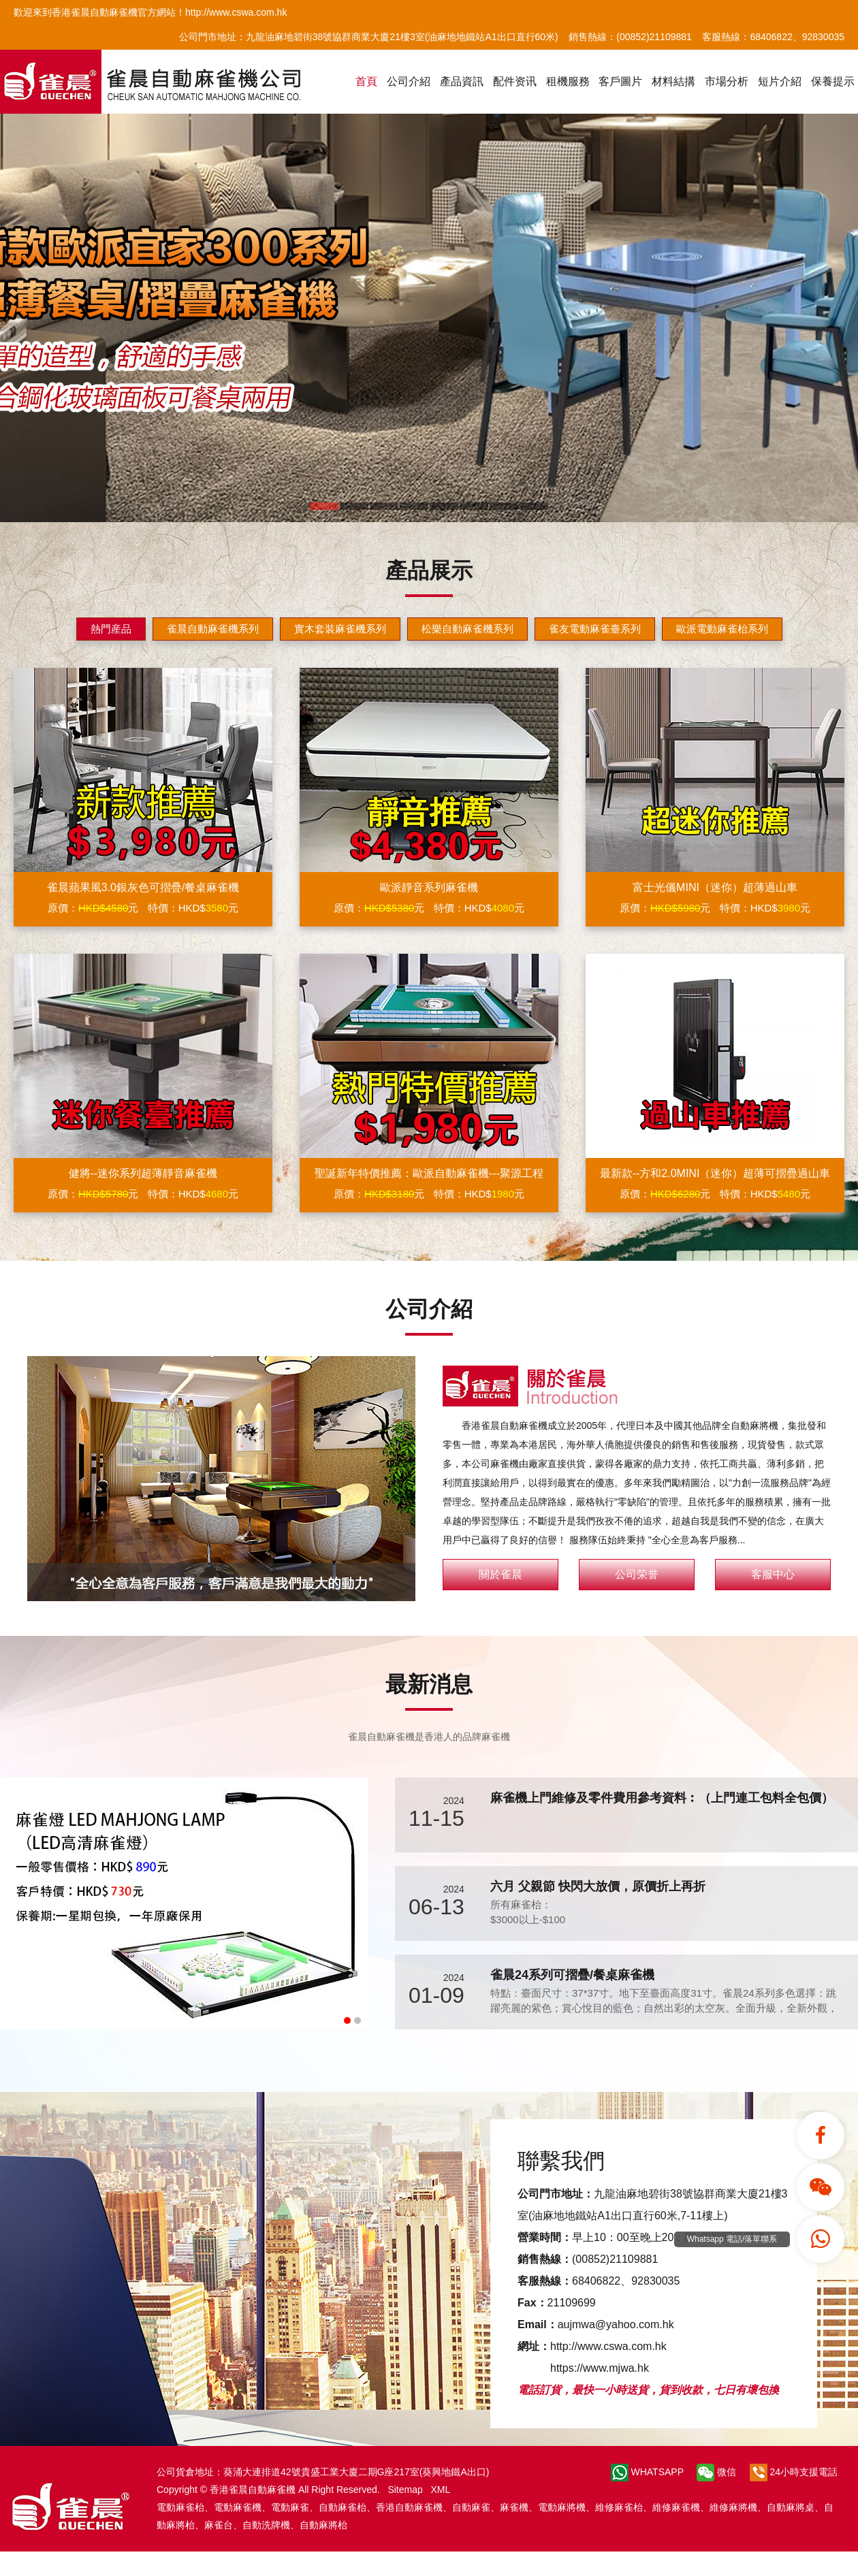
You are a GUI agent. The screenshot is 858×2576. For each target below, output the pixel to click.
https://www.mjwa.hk (599, 2368)
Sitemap (404, 2489)
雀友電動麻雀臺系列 (595, 628)
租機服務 (568, 81)
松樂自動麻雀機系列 (467, 628)
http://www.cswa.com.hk (608, 2346)
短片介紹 (779, 81)
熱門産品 (111, 628)
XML (440, 2489)
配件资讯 (515, 81)
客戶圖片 (620, 81)
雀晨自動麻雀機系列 (213, 628)
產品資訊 (461, 81)
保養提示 (833, 81)
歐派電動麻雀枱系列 (722, 628)
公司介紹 (408, 81)
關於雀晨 (500, 1574)
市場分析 (726, 81)
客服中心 (773, 1574)
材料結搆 (673, 81)
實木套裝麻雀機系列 (340, 628)
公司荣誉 (636, 1574)
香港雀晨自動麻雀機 (253, 2489)
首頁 (366, 81)
